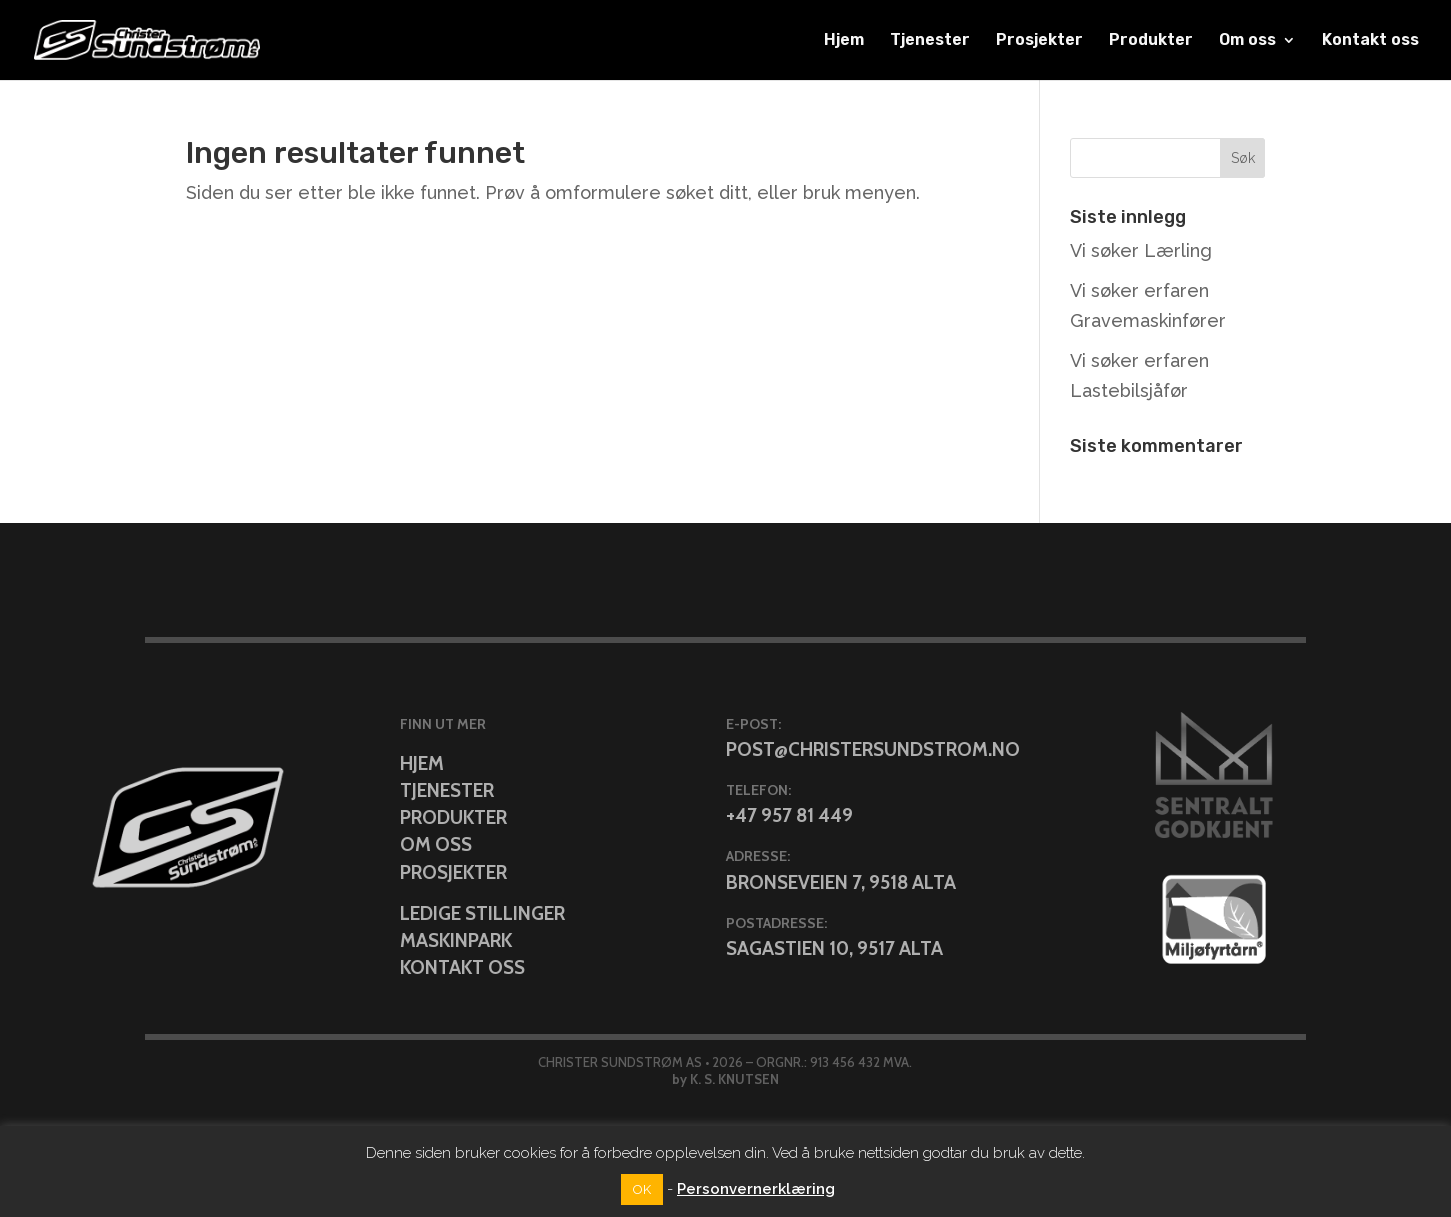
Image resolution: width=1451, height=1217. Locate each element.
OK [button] (642, 1189)
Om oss (1247, 41)
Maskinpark (456, 940)
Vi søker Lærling (1141, 250)
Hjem (844, 41)
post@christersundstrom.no (873, 749)
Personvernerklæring (756, 1189)
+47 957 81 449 (789, 815)
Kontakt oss (1370, 41)
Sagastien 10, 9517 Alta (834, 948)
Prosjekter (1039, 41)
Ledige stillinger (482, 913)
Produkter (1151, 41)
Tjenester (930, 41)
